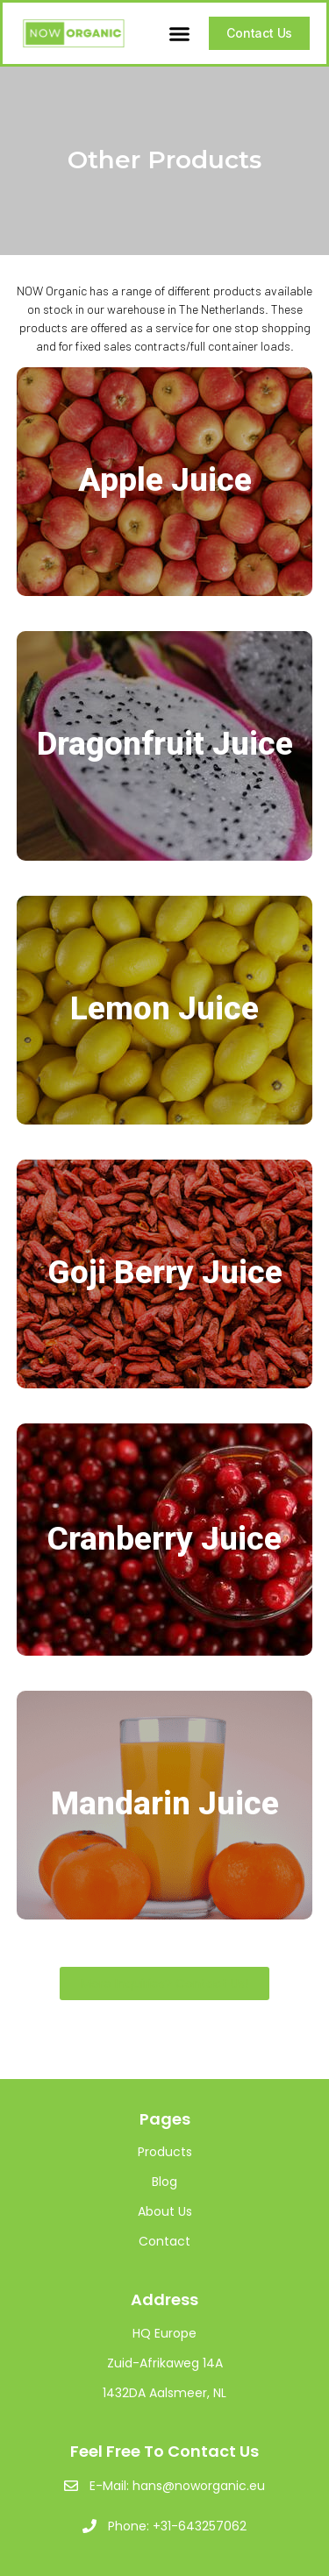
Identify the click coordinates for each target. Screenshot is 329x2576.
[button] (180, 33)
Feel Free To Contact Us (164, 2451)
